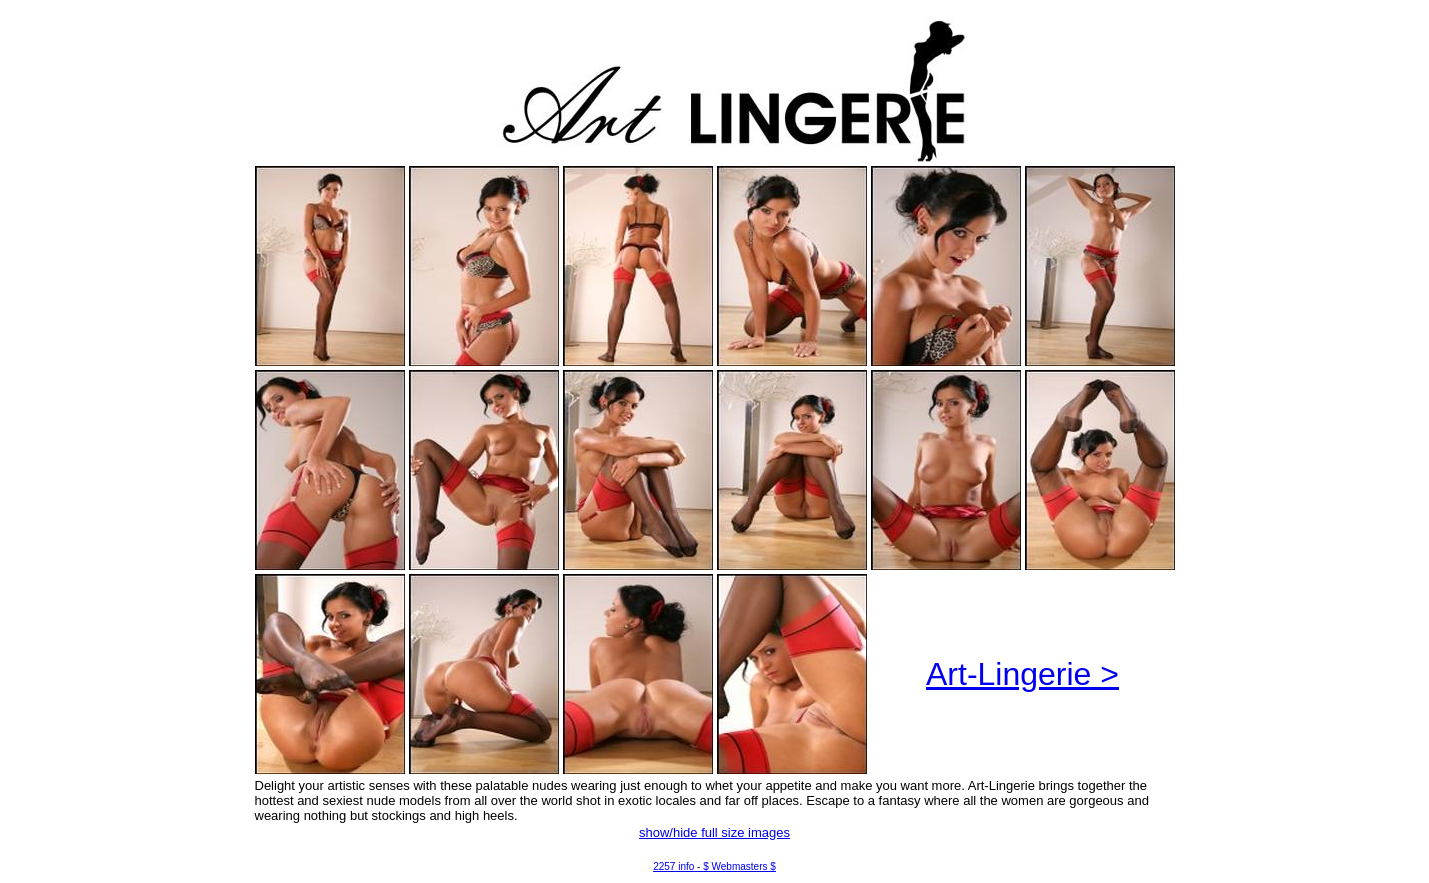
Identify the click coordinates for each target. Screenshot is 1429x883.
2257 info (673, 866)
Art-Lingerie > (1022, 674)
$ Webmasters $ (739, 866)
